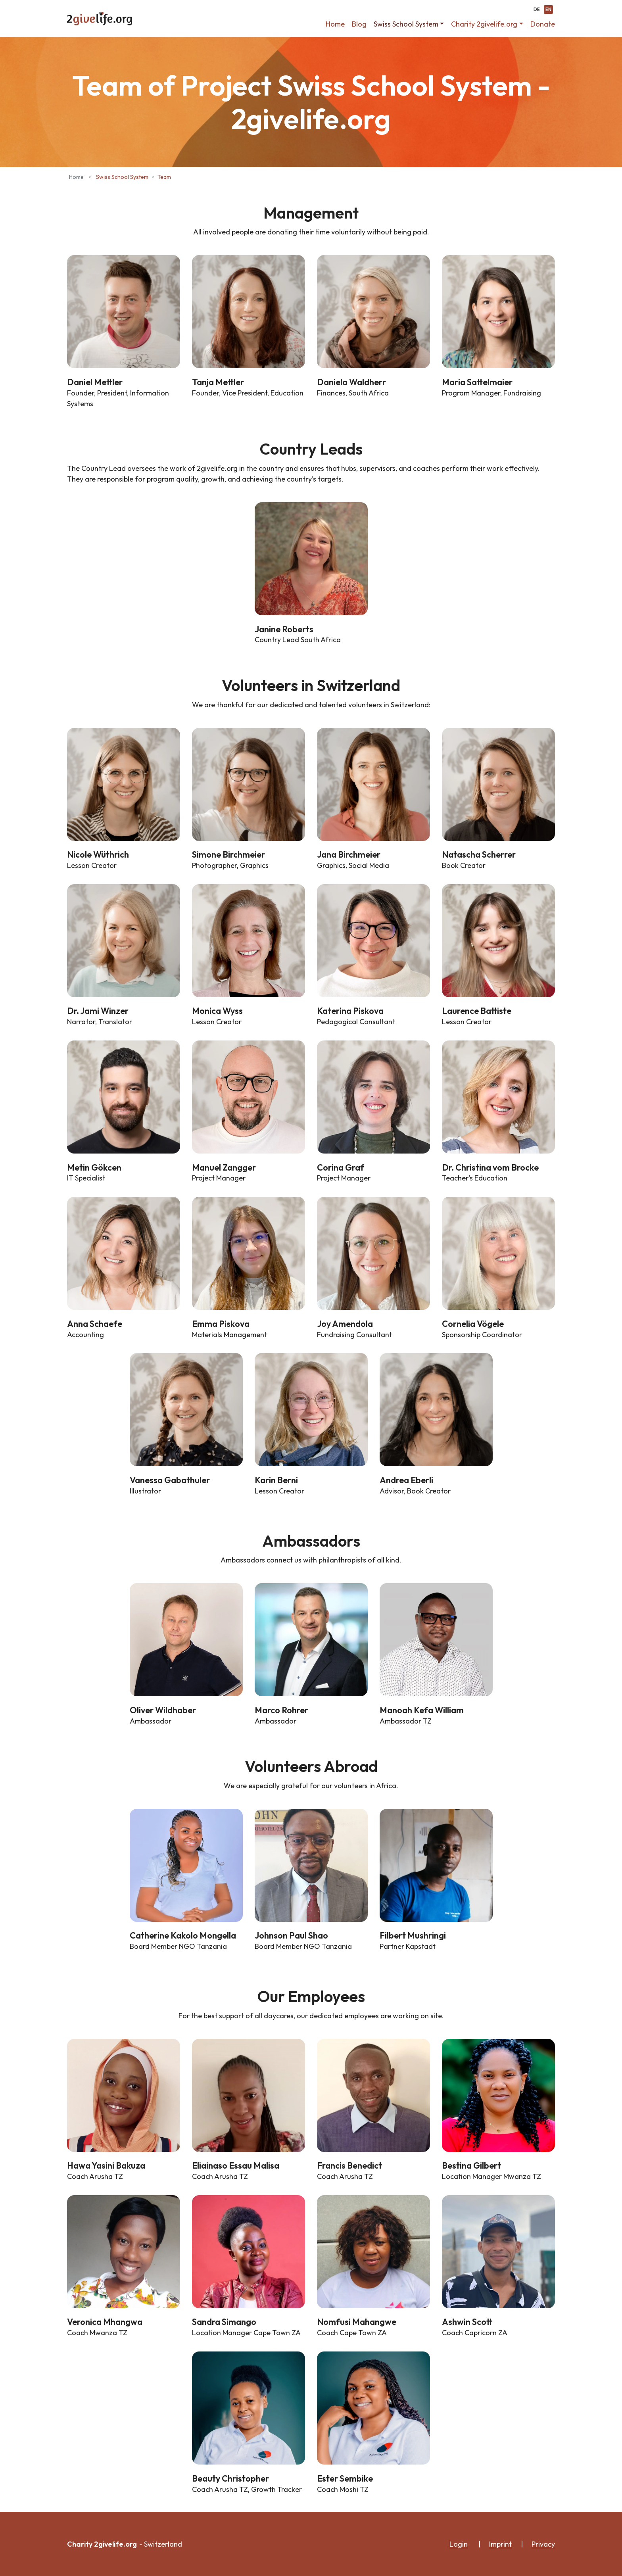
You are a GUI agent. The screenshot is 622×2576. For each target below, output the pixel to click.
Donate (542, 24)
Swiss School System (406, 24)
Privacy (543, 2544)
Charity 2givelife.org (484, 24)
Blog (359, 24)
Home (335, 24)
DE (537, 9)
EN (548, 9)
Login (458, 2544)
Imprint (500, 2544)
